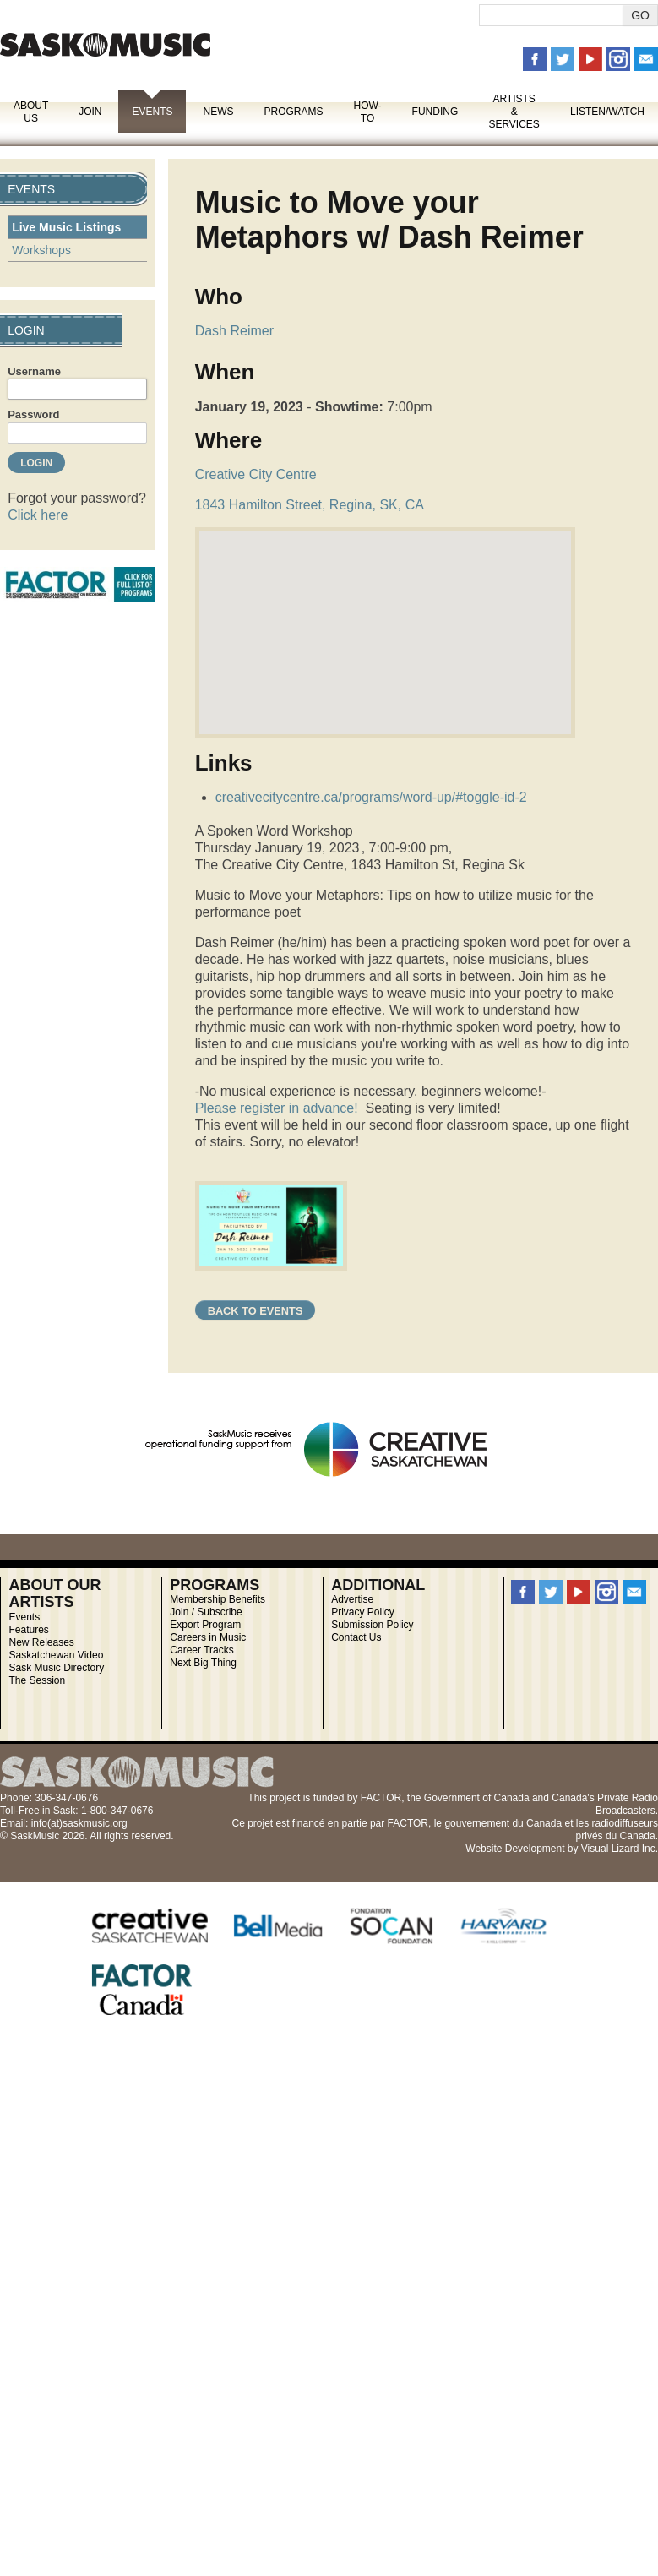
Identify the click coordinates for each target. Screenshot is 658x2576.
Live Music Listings (66, 227)
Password (33, 414)
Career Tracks (201, 1650)
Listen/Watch (607, 111)
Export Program (205, 1625)
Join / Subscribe (206, 1612)
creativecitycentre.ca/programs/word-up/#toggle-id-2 (371, 797)
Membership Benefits (217, 1599)
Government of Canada (477, 1798)
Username (34, 371)
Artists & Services (513, 111)
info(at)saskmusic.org (79, 1823)
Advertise (352, 1599)
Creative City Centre (256, 474)
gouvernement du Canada (503, 1823)
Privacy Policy (362, 1612)
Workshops (41, 250)
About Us (31, 112)
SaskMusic (105, 44)
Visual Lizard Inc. (619, 1848)
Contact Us (356, 1637)
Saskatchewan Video (55, 1655)
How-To (368, 112)
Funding (435, 111)
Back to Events (255, 1310)
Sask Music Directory (56, 1668)
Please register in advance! (276, 1108)
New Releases (40, 1642)
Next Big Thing (203, 1663)
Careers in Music (208, 1637)
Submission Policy (372, 1625)
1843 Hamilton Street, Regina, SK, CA (309, 505)
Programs (293, 111)
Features (28, 1630)
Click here (38, 515)
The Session (36, 1680)
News (218, 111)
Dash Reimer (234, 331)
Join (90, 111)
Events (152, 111)
